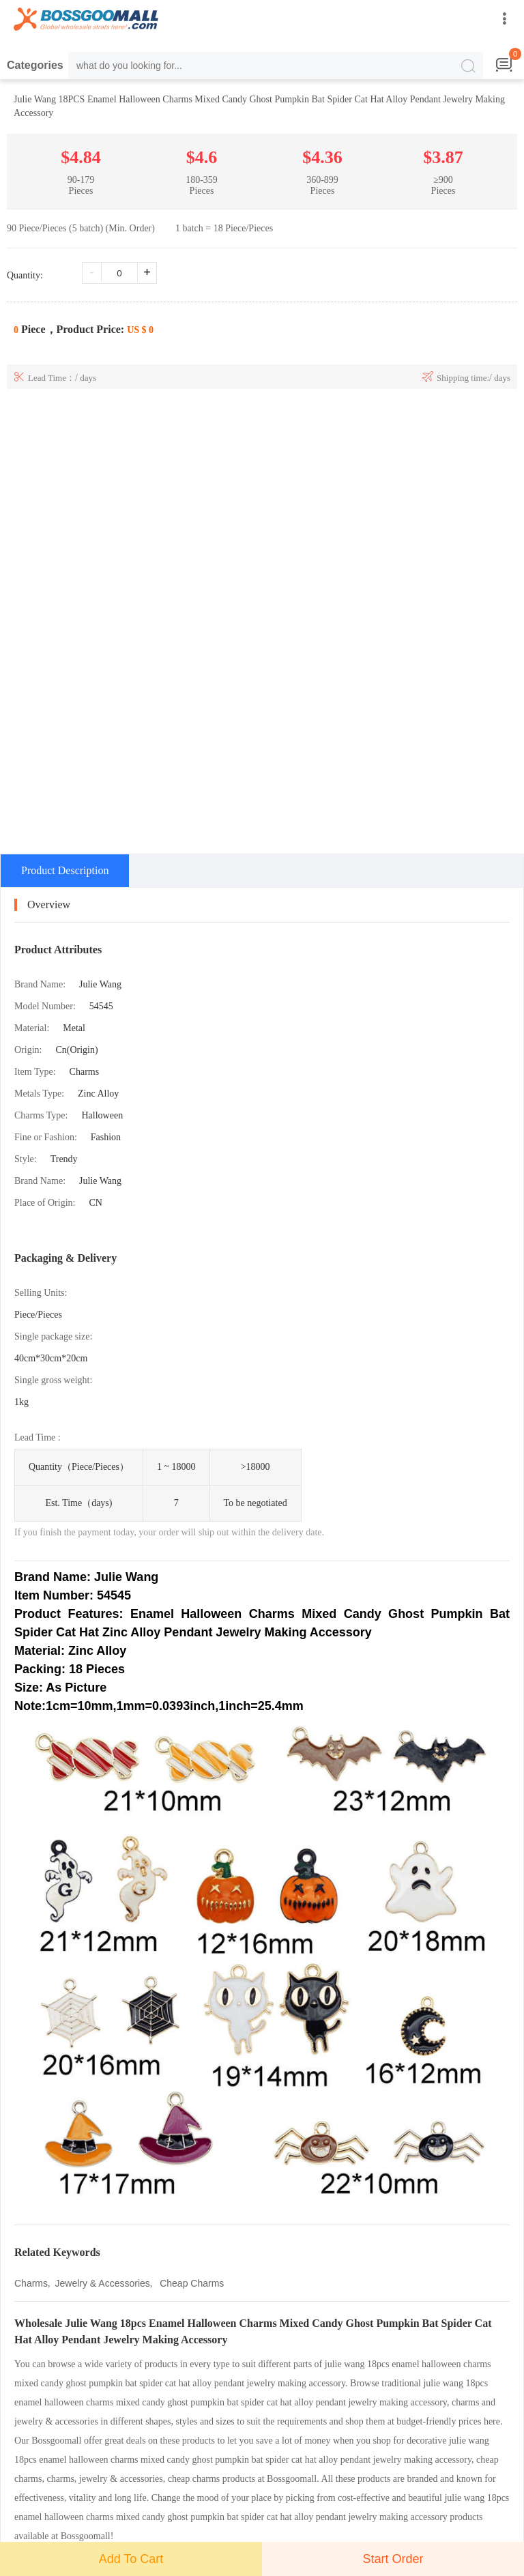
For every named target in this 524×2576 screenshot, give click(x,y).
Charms (31, 2283)
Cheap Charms (190, 2283)
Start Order (392, 2559)
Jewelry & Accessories (102, 2283)
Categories (35, 65)
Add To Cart (131, 2559)
